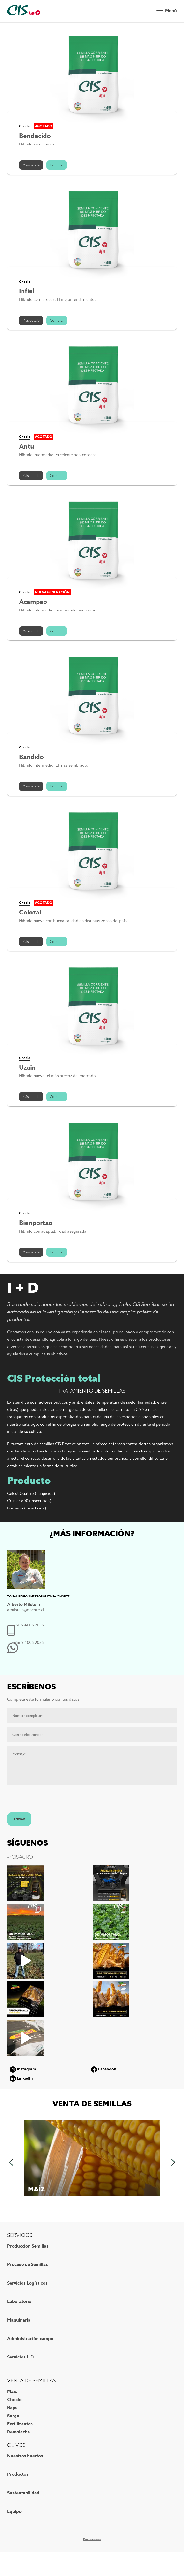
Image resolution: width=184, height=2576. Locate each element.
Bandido (31, 757)
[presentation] (44, 1800)
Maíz (12, 2391)
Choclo (14, 2399)
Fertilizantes (20, 2424)
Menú (171, 10)
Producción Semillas (28, 2246)
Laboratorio (19, 2301)
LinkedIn (25, 2078)
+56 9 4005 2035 (29, 1643)
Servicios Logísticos (27, 2283)
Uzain (27, 1067)
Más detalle (31, 165)
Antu (26, 446)
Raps (12, 2407)
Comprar (57, 165)
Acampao (33, 601)
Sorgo (13, 2416)
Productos (18, 2474)
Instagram (26, 2069)
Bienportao (35, 1223)
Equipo (14, 2511)
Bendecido (35, 135)
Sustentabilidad (23, 2493)
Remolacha (18, 2432)
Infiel (26, 291)
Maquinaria (18, 2320)
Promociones (92, 2539)
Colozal (30, 912)
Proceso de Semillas (27, 2264)
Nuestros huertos (25, 2456)
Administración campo (30, 2339)
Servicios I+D (20, 2357)
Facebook (107, 2069)
